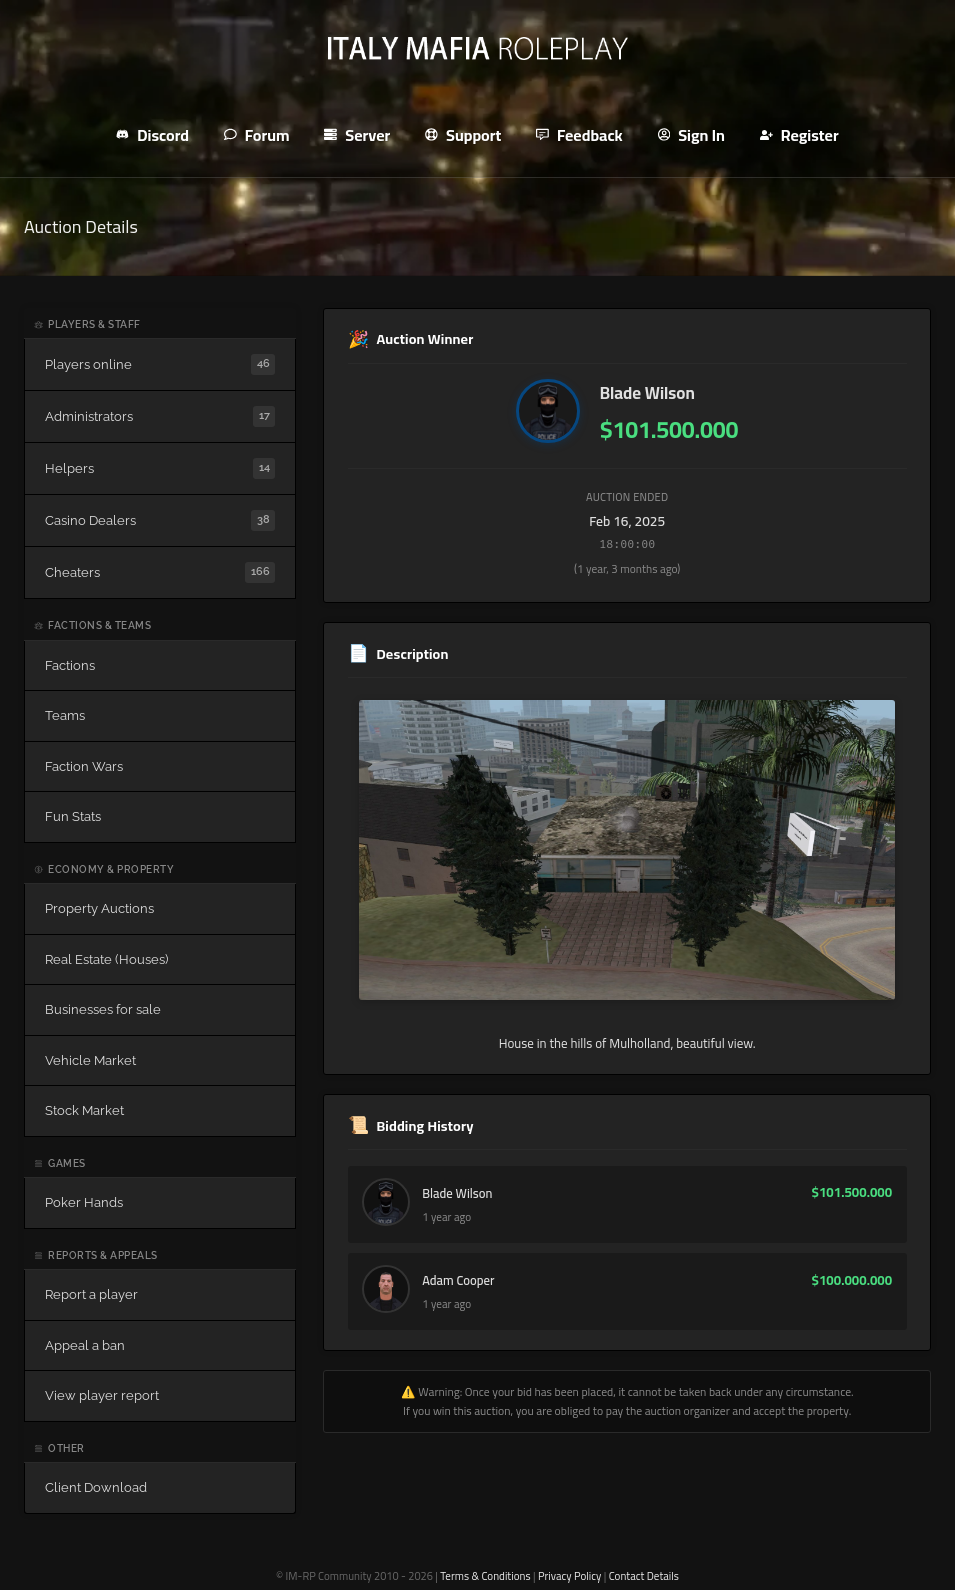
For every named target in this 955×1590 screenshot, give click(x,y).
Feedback (579, 135)
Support (463, 135)
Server (357, 135)
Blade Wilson (647, 393)
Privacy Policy (569, 1576)
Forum (256, 135)
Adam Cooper (461, 1284)
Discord (152, 135)
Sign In (691, 135)
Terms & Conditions (485, 1576)
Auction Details (81, 226)
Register (799, 135)
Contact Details (644, 1576)
